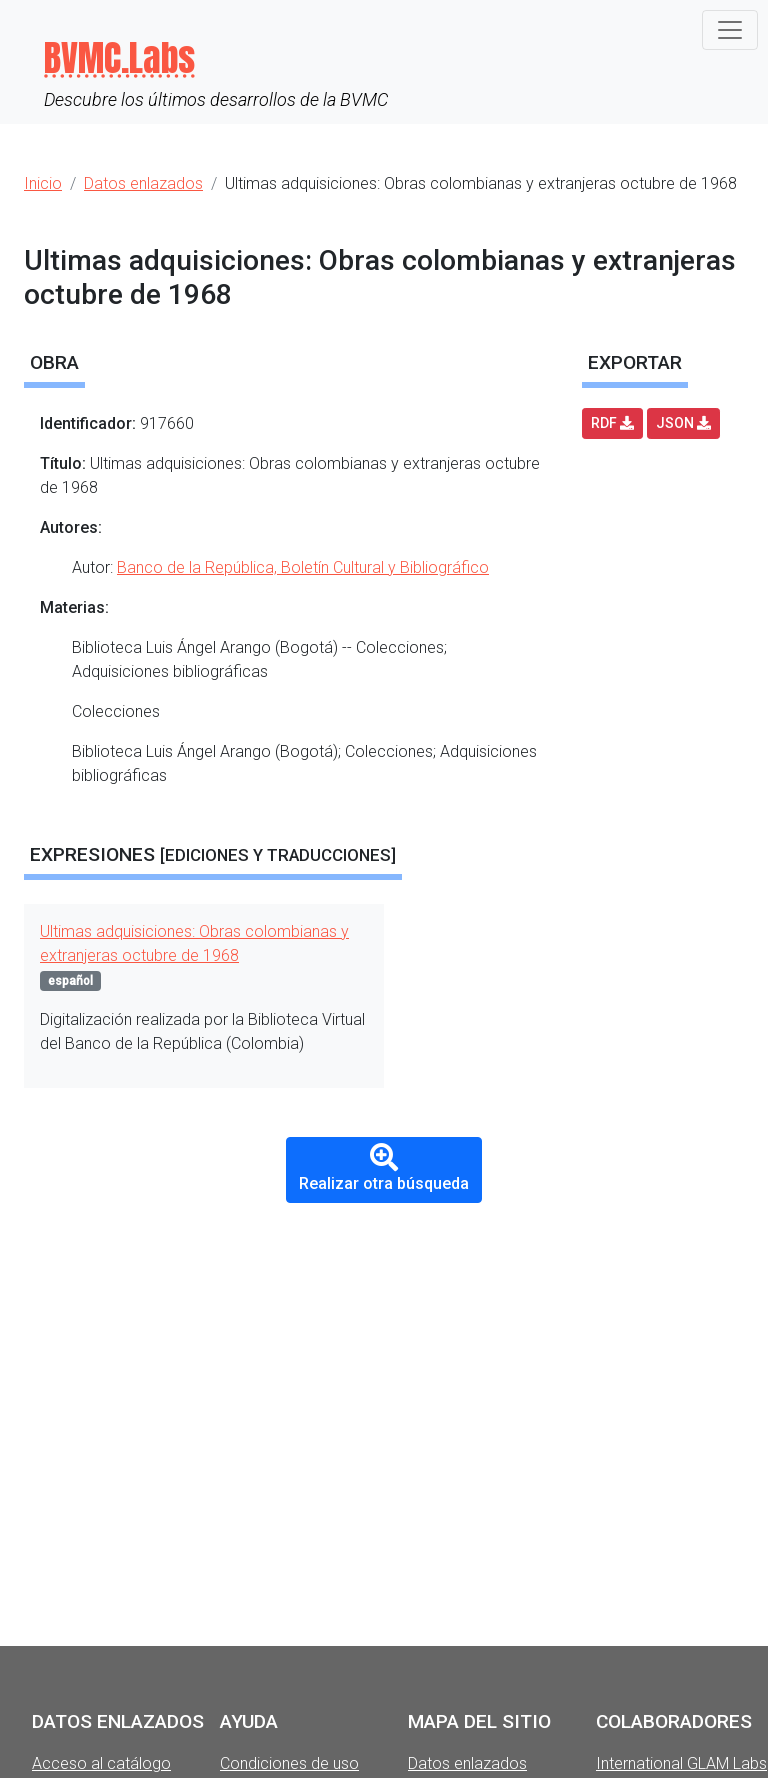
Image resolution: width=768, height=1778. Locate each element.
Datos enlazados (467, 1763)
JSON (683, 423)
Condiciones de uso (289, 1763)
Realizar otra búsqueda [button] (384, 1168)
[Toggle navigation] (730, 30)
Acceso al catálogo (101, 1763)
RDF (612, 423)
